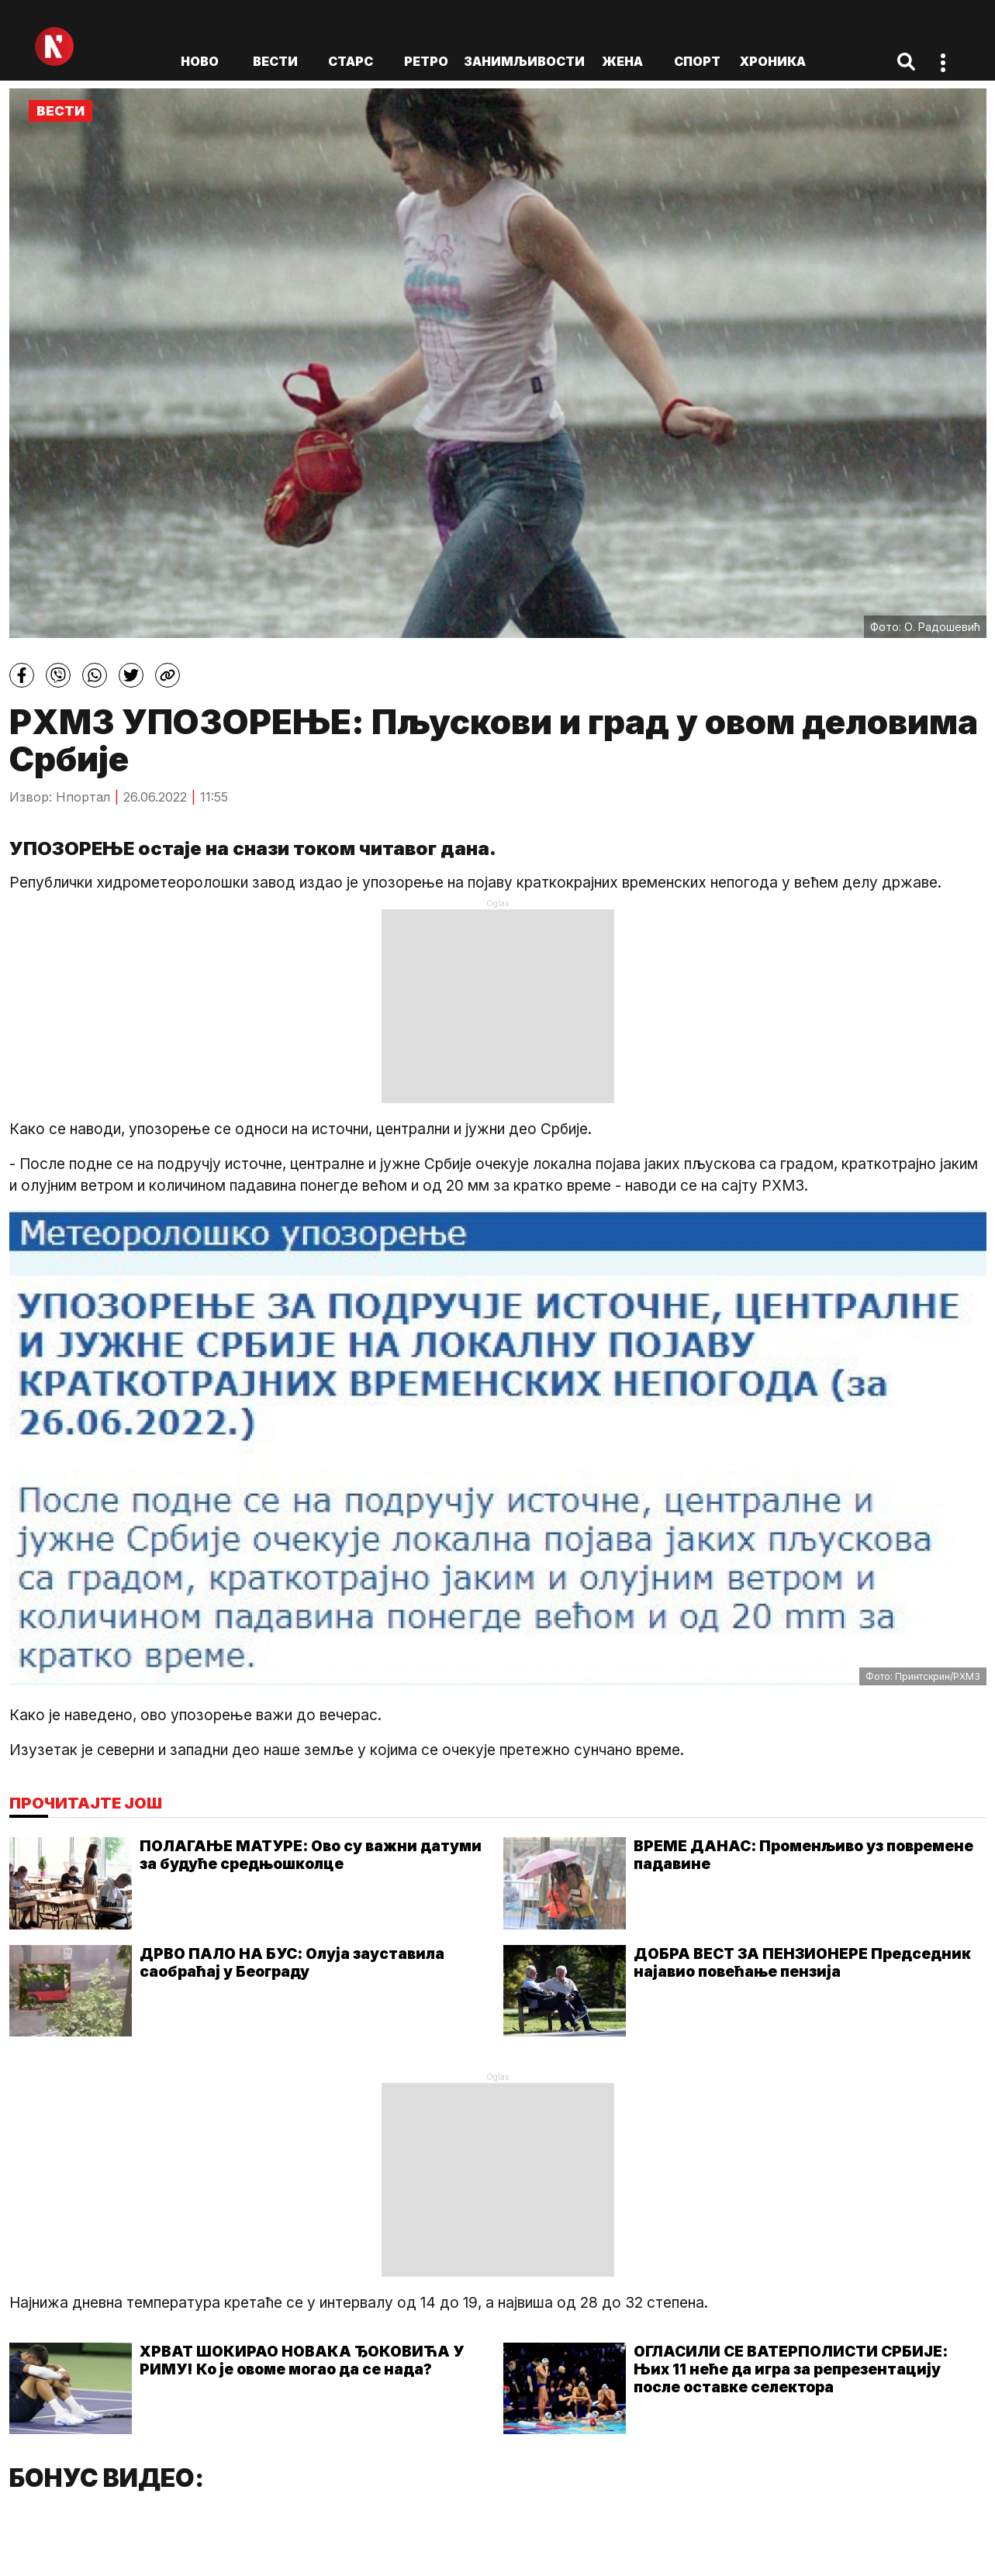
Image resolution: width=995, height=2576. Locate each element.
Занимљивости (524, 61)
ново (200, 61)
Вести (275, 61)
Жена (622, 61)
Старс (350, 61)
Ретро (426, 61)
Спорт (697, 61)
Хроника (773, 61)
